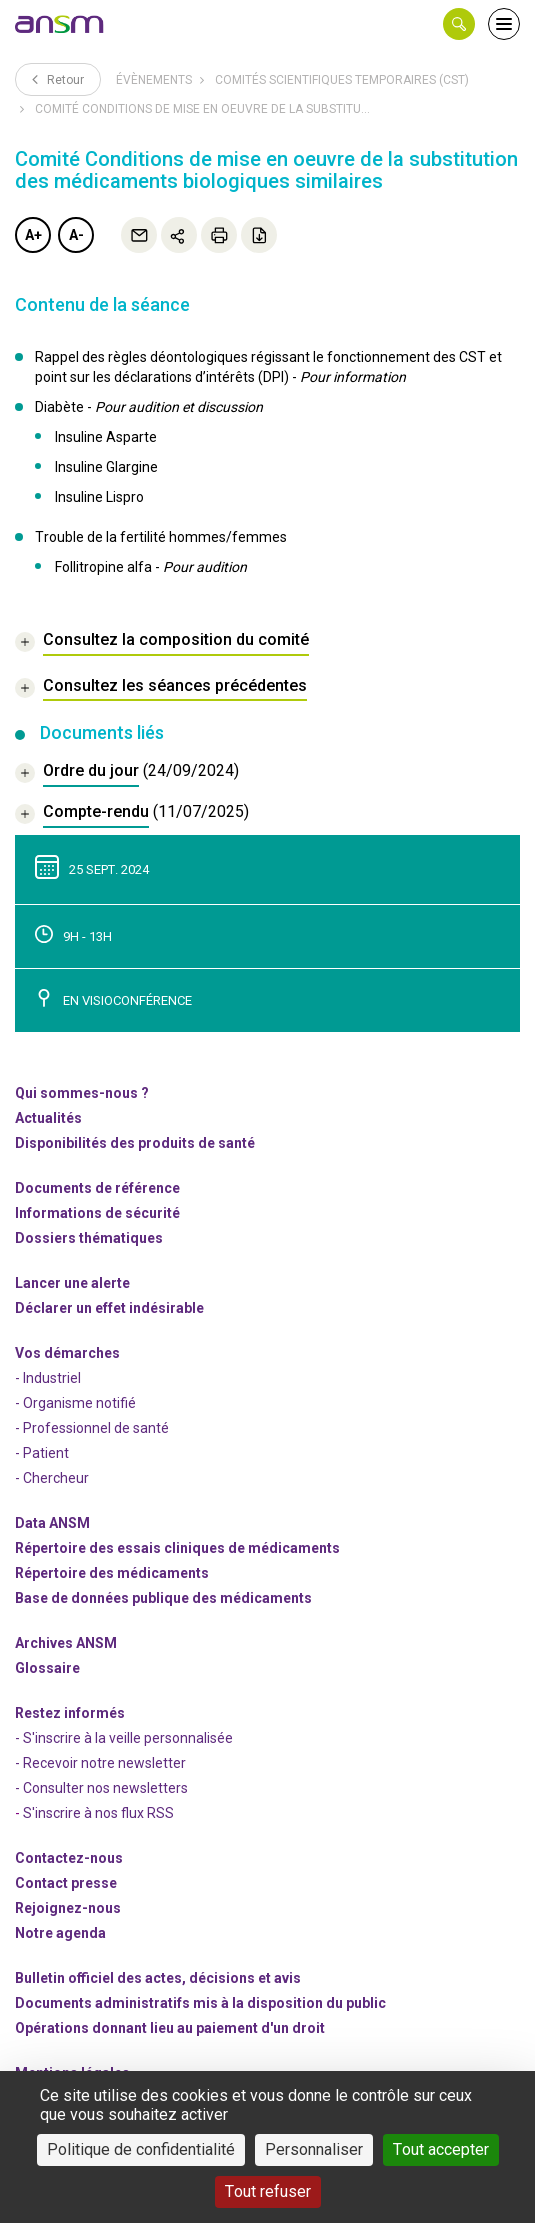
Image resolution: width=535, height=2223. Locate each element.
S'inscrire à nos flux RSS (98, 1813)
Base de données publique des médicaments (163, 1598)
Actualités (48, 1118)
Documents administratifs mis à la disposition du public (200, 2003)
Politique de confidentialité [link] (141, 2149)
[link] (60, 24)
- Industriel (48, 1378)
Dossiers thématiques (89, 1238)
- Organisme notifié (75, 1403)
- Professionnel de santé (92, 1428)
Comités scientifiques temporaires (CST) (342, 80)
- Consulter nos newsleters (101, 1788)
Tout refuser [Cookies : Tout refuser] (268, 2191)
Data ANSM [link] (52, 1523)
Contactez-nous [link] (69, 1858)
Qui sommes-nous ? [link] (82, 1093)
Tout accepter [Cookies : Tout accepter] (441, 2149)
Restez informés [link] (70, 1713)
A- (76, 235)
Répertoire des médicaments (112, 1573)
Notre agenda (60, 1933)
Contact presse (66, 1883)
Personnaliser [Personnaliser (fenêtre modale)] (314, 2149)
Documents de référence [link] (97, 1188)
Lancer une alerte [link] (72, 1283)
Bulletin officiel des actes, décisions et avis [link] (158, 1978)
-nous (68, 1908)
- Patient (42, 1453)
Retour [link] (58, 79)
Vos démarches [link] (67, 1353)
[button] (459, 24)
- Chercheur (52, 1478)
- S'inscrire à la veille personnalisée (124, 1738)
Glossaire (47, 1668)
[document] (127, 773)
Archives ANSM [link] (66, 1643)
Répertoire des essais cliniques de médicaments (177, 1548)
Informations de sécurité (97, 1213)
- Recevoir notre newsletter (100, 1763)
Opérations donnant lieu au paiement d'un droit (170, 2028)
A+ (33, 235)
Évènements (154, 80)
